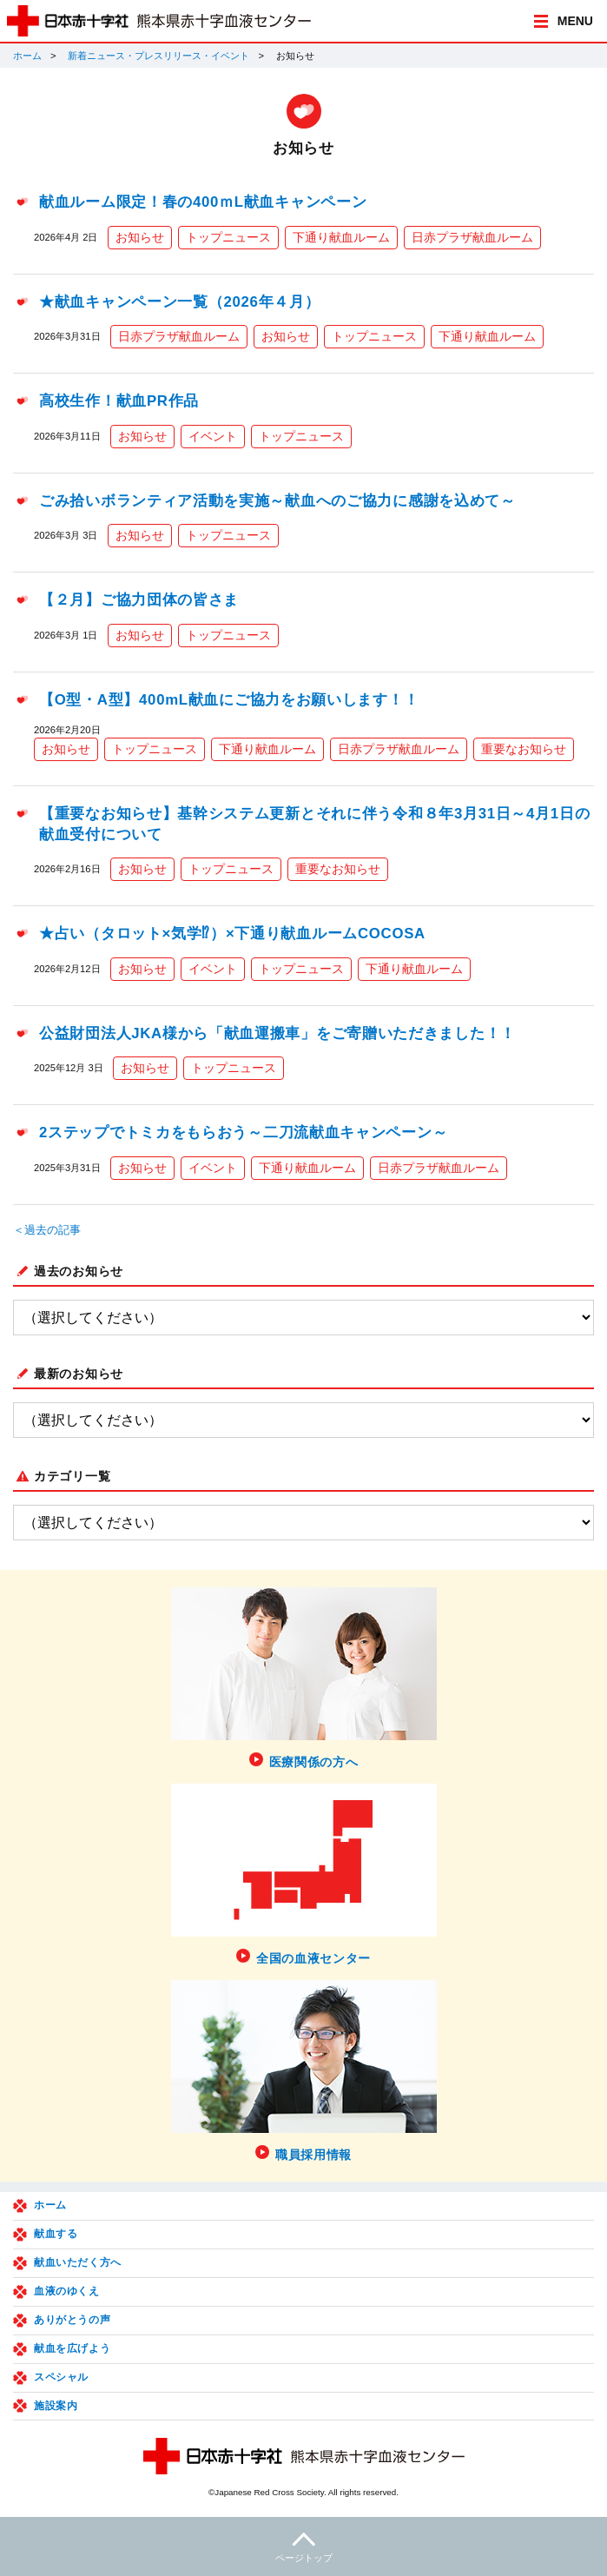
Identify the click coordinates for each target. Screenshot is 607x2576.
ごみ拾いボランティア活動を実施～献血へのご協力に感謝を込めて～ (277, 501)
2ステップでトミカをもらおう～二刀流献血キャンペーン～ (243, 1132)
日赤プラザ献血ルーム (472, 237)
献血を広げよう (72, 2348)
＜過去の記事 (47, 1230)
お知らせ (139, 237)
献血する (55, 2234)
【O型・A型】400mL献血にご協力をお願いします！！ (229, 700)
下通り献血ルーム (341, 237)
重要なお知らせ (523, 749)
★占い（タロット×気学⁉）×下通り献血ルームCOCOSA (232, 933)
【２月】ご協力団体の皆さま (139, 600)
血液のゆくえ (67, 2291)
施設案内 (55, 2406)
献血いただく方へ (78, 2262)
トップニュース (228, 237)
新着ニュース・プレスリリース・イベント (158, 55)
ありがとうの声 (72, 2320)
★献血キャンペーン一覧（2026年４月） (179, 302)
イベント (212, 436)
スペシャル (61, 2377)
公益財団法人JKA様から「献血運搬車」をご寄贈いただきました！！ (277, 1033)
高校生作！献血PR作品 (119, 401)
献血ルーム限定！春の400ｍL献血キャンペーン (202, 202)
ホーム (27, 55)
